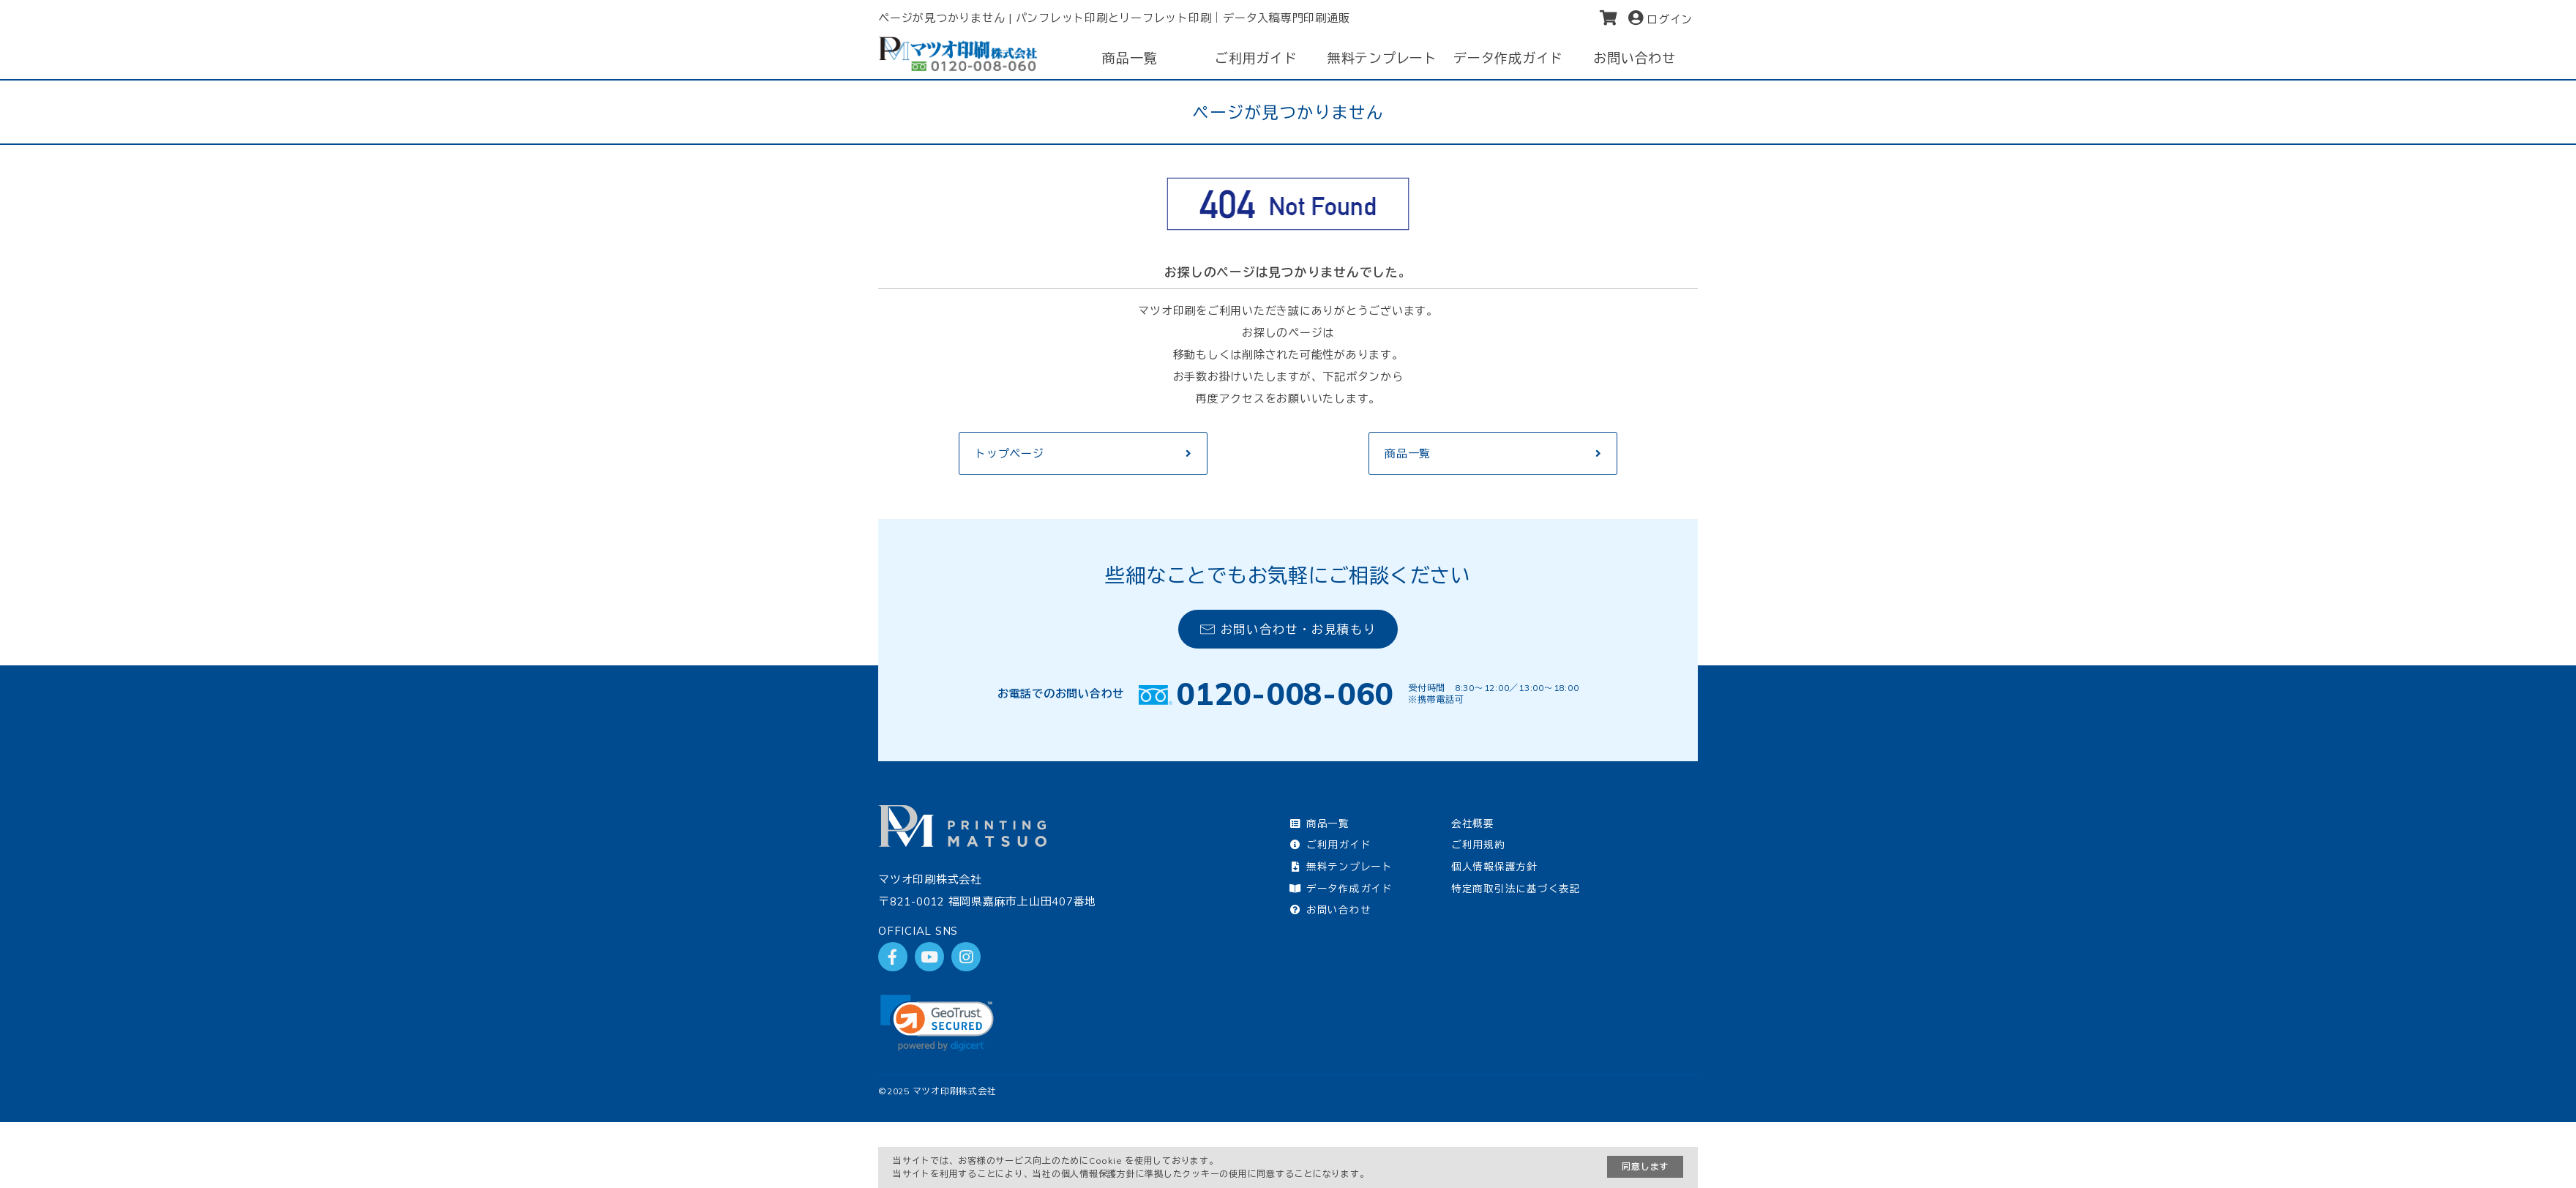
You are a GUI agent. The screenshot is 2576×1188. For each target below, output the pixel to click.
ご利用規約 (1478, 844)
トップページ (1009, 453)
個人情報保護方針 (1494, 866)
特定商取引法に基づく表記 (1516, 888)
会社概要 (1472, 823)
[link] (937, 1023)
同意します (1645, 1166)
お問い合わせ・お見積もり (1288, 629)
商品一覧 (1408, 453)
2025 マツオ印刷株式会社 (942, 1091)
